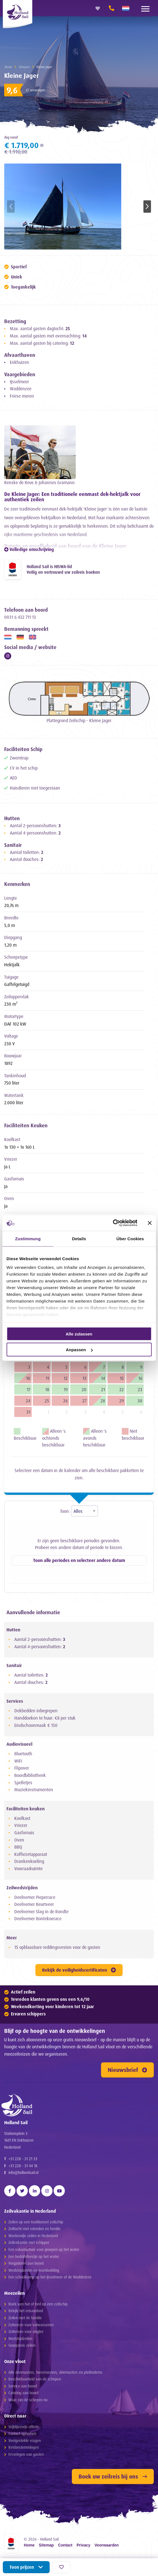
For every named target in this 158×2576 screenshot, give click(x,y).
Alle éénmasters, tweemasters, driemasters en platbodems (55, 2372)
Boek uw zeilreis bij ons (113, 2476)
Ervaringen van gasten (26, 2454)
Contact (65, 2545)
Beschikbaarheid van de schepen (34, 2379)
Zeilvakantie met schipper (28, 2242)
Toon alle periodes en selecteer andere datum (79, 1560)
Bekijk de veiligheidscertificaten (79, 1970)
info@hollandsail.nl (23, 2172)
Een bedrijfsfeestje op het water (33, 2256)
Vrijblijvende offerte (23, 2426)
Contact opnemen (22, 2433)
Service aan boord (22, 2386)
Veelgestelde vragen (24, 2440)
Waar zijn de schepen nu (27, 2399)
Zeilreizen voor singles (25, 2331)
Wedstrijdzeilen (20, 2338)
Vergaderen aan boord (25, 2263)
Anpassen (79, 1349)
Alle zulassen (79, 1333)
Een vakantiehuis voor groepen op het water (43, 2249)
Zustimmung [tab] (28, 1238)
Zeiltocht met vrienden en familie (34, 2228)
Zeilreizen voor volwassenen (31, 2324)
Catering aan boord (23, 2392)
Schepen (24, 67)
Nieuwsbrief (127, 2069)
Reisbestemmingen (23, 2447)
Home (8, 67)
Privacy (83, 2545)
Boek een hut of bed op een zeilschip (38, 2303)
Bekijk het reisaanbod (25, 2310)
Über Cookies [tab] (130, 1238)
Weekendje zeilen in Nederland (33, 2235)
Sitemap (46, 2545)
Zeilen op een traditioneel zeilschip (35, 2221)
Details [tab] (79, 1238)
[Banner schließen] (150, 1223)
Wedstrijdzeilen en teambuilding (33, 2270)
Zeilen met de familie (25, 2317)
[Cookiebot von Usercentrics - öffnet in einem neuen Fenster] (112, 1223)
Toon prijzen (26, 2567)
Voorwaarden (107, 2545)
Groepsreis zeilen (21, 2345)
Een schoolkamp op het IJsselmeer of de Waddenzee (49, 2277)
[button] (147, 206)
